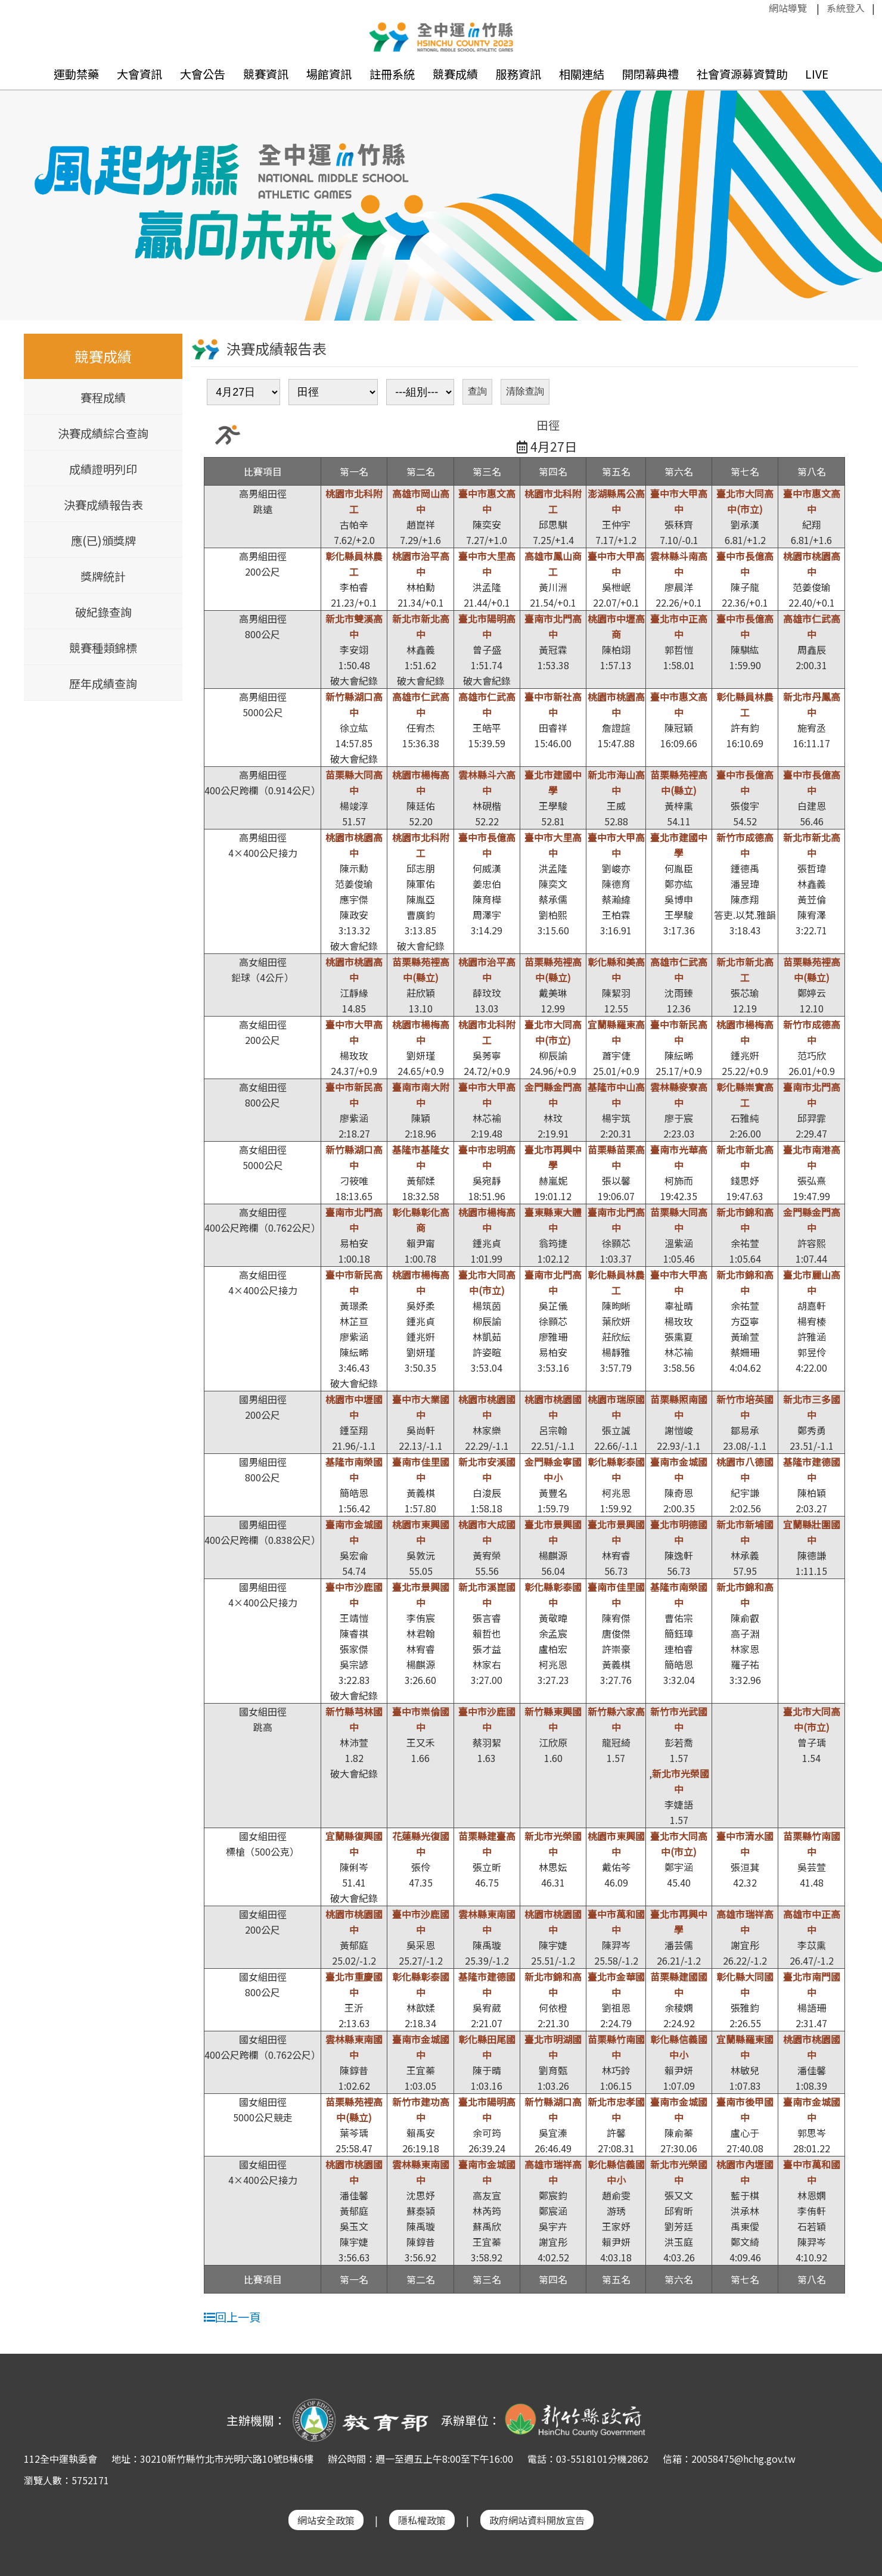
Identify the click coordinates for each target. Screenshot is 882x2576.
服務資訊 (518, 74)
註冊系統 (392, 74)
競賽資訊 (265, 74)
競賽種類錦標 (103, 647)
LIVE (816, 74)
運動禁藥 (76, 74)
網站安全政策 (326, 2520)
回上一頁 (232, 2316)
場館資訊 (329, 74)
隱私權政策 (422, 2520)
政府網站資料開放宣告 (537, 2520)
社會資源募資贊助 (742, 74)
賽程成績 (103, 397)
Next (861, 188)
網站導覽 (788, 8)
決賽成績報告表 (103, 504)
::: (762, 8)
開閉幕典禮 (650, 74)
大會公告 (202, 74)
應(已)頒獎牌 (103, 540)
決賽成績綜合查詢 (103, 433)
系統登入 (846, 8)
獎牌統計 (103, 576)
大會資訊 (139, 74)
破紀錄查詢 (103, 612)
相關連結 (581, 74)
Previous (21, 188)
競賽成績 (455, 74)
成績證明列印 (103, 469)
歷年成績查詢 (103, 683)
